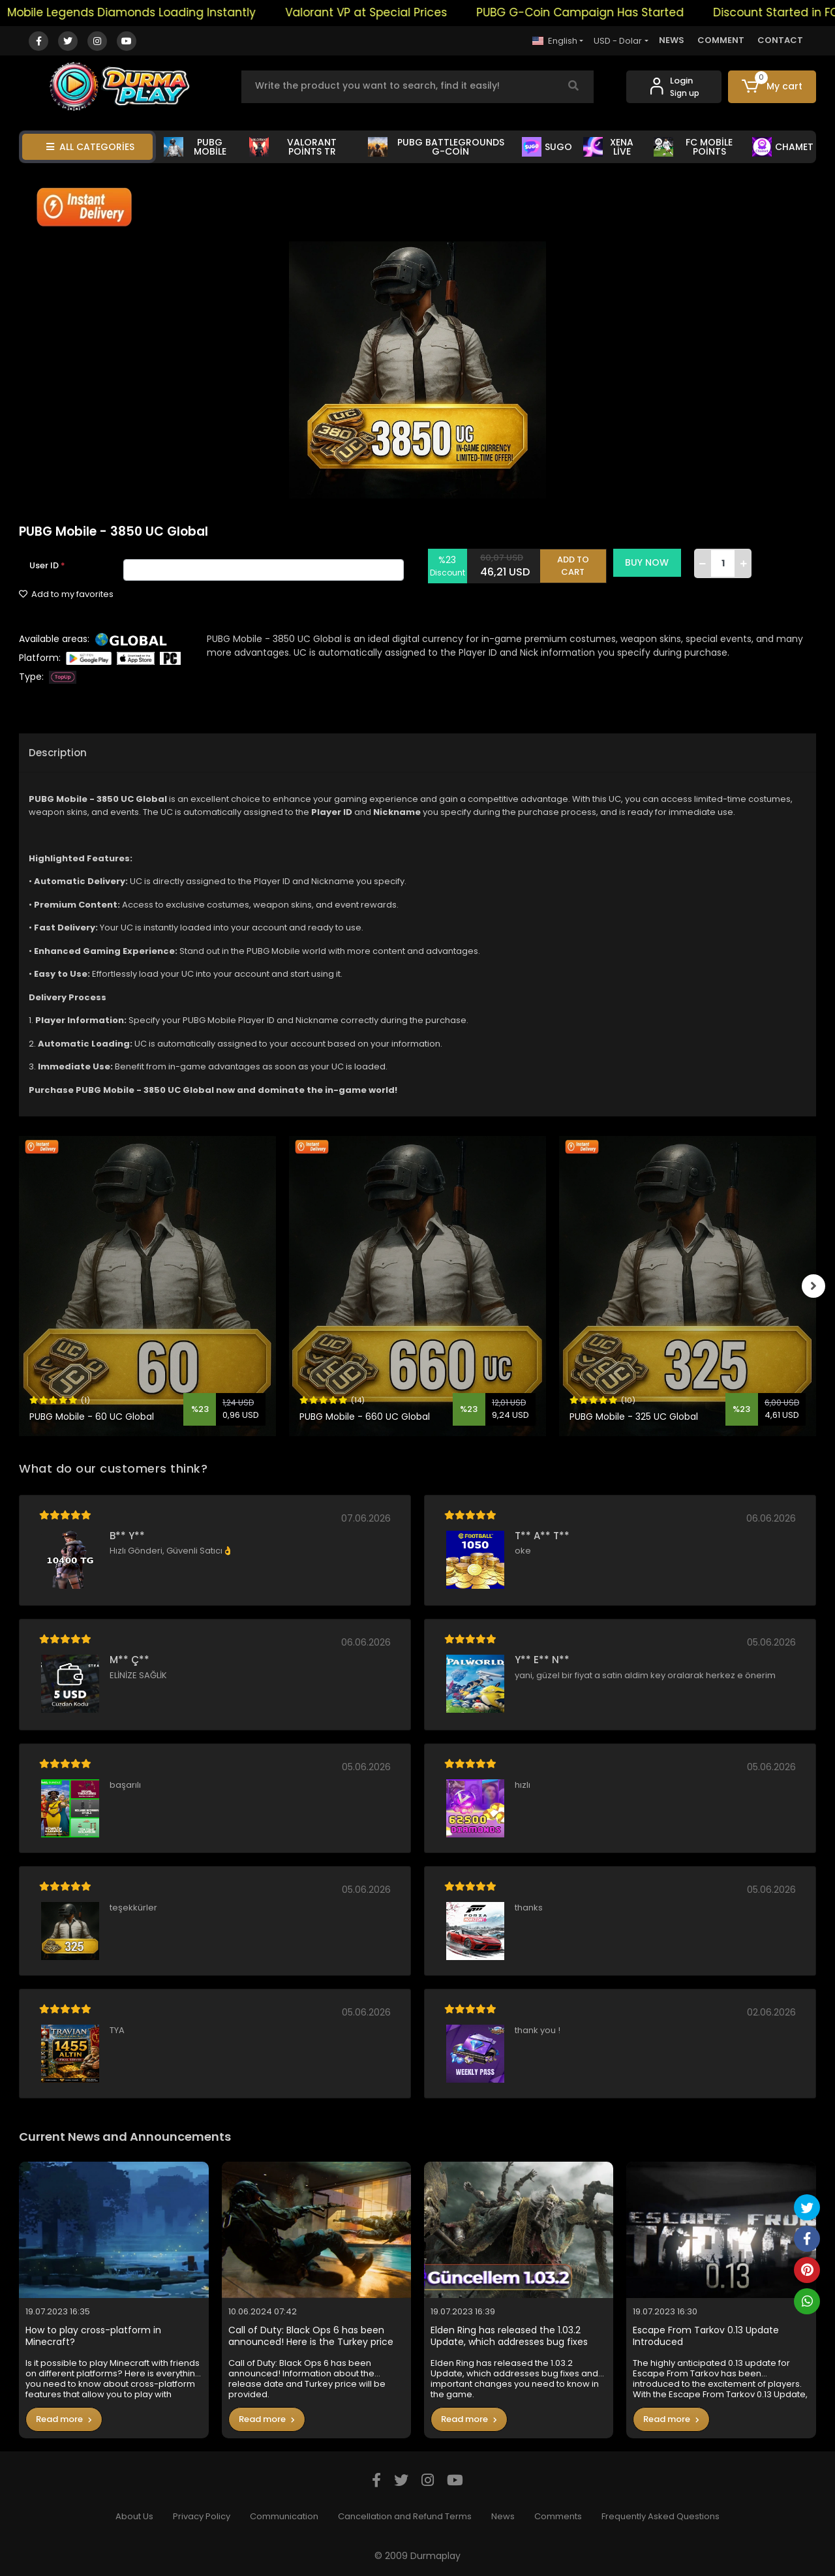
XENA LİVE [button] (608, 147)
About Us (134, 2516)
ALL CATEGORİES (90, 146)
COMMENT (720, 40)
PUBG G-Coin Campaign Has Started (599, 12)
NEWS (671, 40)
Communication (284, 2516)
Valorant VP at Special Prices (385, 12)
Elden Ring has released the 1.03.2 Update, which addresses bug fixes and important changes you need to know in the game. (514, 2336)
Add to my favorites (66, 594)
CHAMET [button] (782, 147)
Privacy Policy (201, 2516)
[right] (816, 1286)
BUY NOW (651, 562)
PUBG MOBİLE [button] (195, 147)
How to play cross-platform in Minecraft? (93, 2336)
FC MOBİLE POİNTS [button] (693, 147)
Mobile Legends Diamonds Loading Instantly (150, 12)
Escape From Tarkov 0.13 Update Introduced (706, 2336)
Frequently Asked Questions (660, 2516)
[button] (772, 86)
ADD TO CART (576, 563)
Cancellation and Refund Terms (405, 2516)
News (503, 2516)
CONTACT (780, 40)
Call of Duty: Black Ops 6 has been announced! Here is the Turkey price (310, 2336)
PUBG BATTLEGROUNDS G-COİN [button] (436, 147)
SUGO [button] (547, 147)
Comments (558, 2516)
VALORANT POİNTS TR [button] (293, 147)
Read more (64, 2419)
